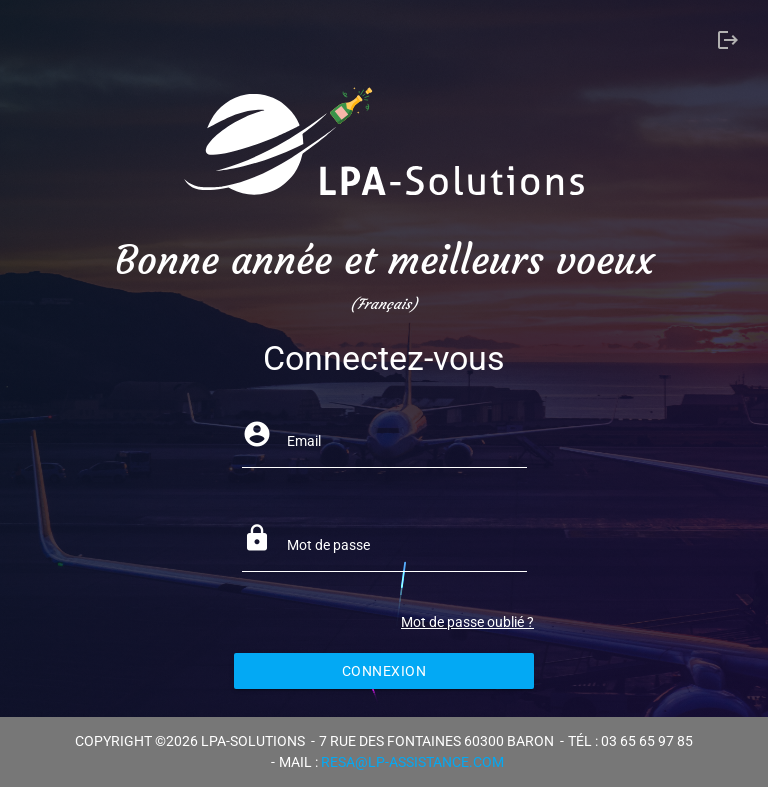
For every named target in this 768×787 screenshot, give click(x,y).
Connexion (384, 671)
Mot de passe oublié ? (467, 622)
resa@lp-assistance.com (412, 762)
